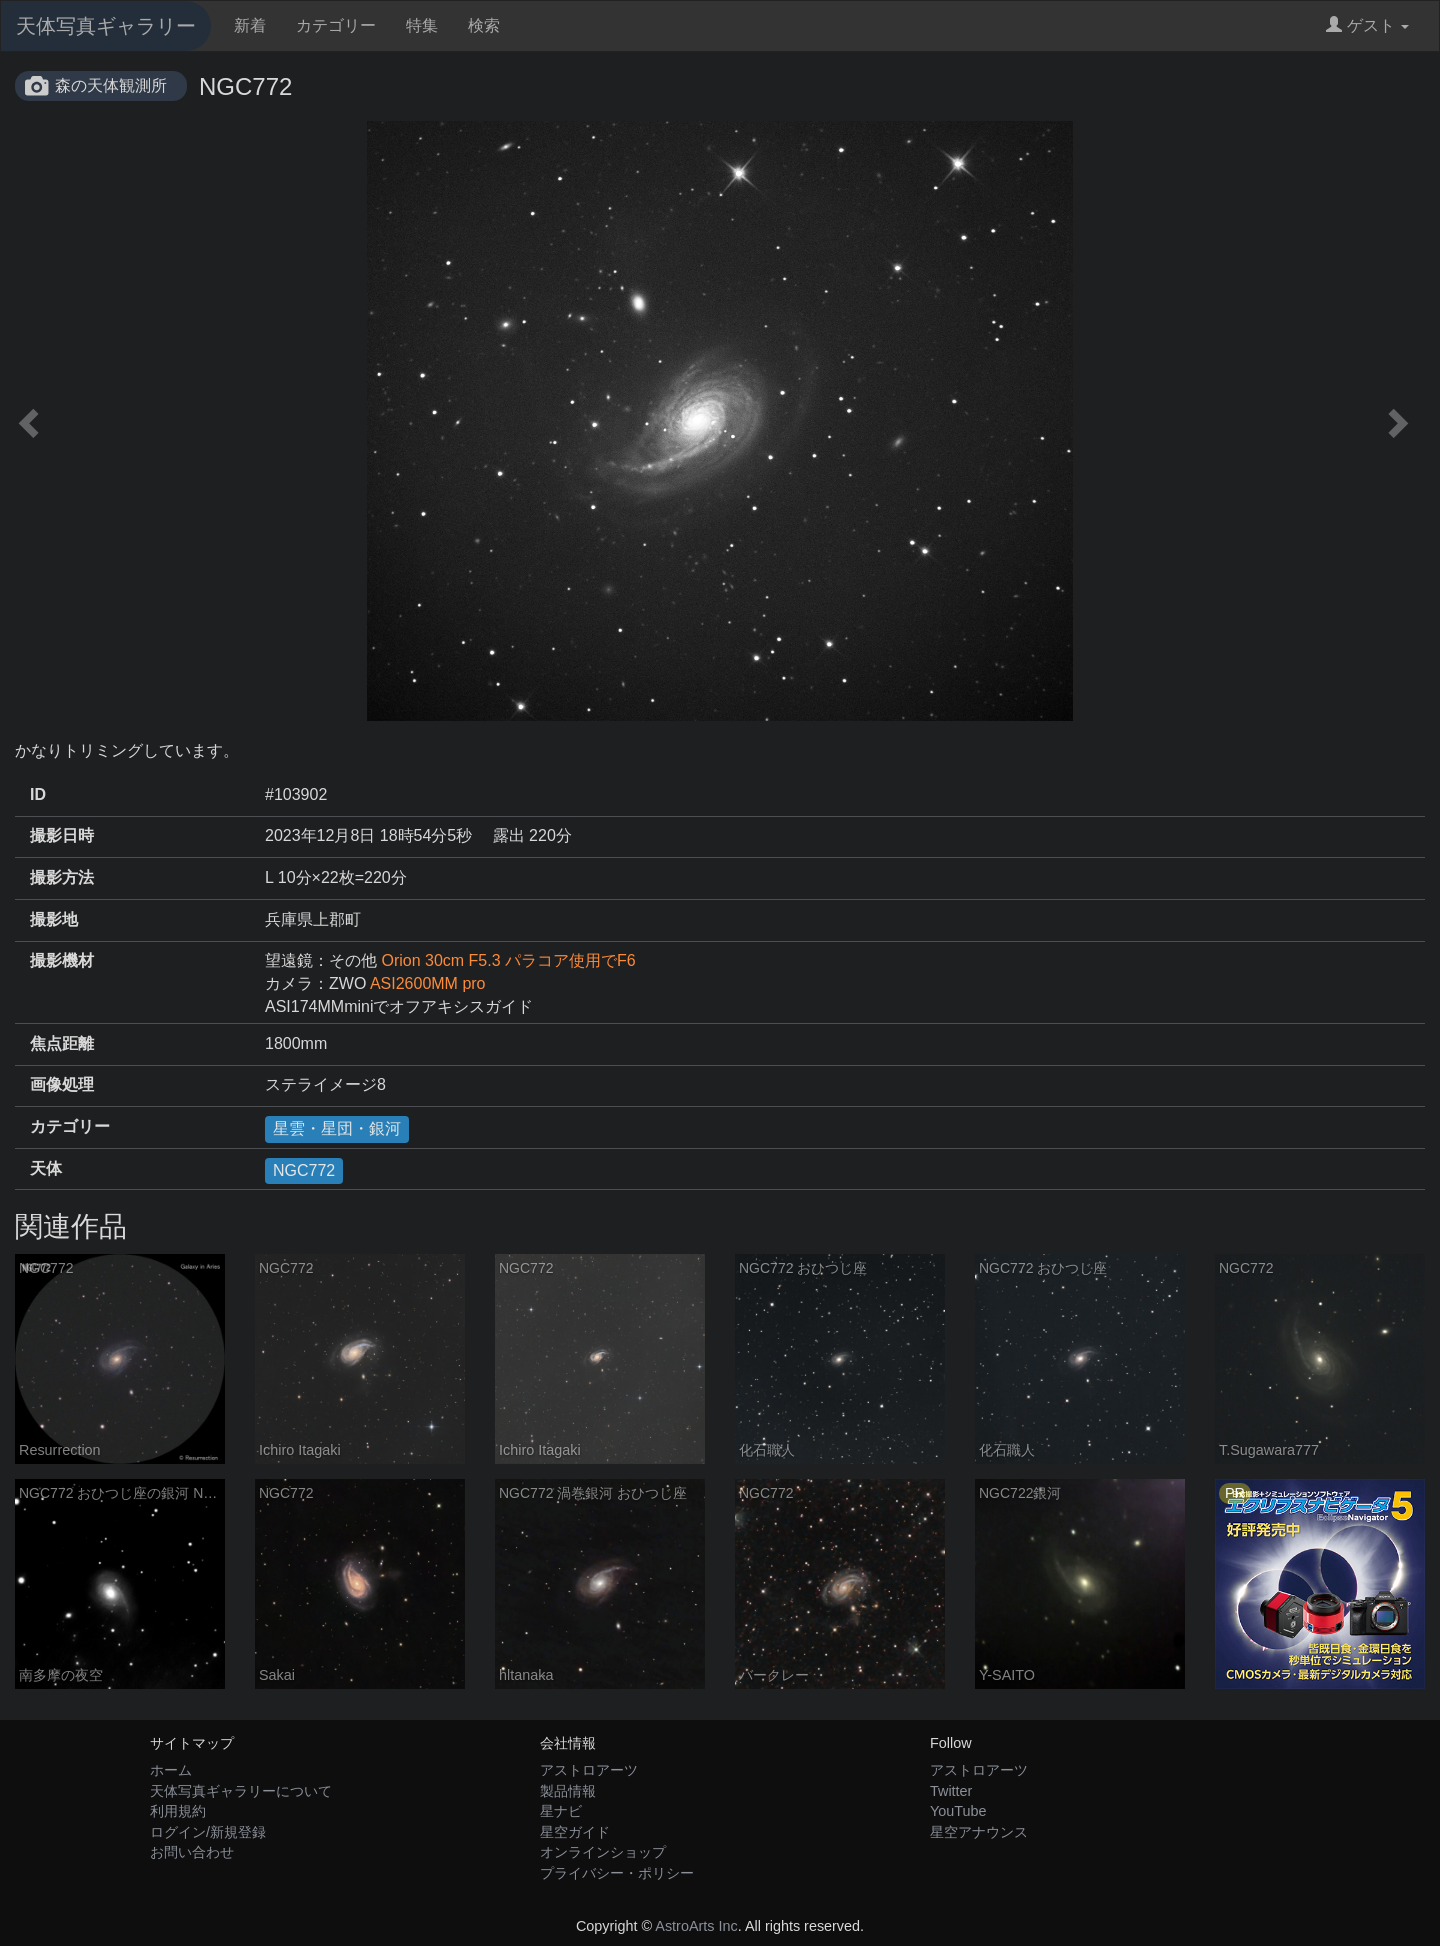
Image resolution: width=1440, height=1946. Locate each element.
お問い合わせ (192, 1852)
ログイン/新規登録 (208, 1832)
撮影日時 (62, 835)
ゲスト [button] (1367, 25)
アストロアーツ (589, 1770)
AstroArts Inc (696, 1926)
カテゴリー (336, 25)
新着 (250, 25)
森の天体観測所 (111, 85)
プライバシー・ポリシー (617, 1873)
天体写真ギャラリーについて (241, 1791)
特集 (422, 25)
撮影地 (54, 919)
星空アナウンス (979, 1832)
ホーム (171, 1770)
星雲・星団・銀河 (337, 1128)
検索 (484, 25)
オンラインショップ (603, 1852)
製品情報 (568, 1791)
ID (38, 794)
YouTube (958, 1811)
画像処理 (62, 1084)
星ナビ (561, 1811)
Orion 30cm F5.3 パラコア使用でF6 (508, 960)
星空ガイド (575, 1832)
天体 (46, 1168)
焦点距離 (62, 1043)
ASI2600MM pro (428, 983)
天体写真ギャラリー (106, 26)
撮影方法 (62, 877)
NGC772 (304, 1170)
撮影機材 (62, 960)
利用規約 (178, 1811)
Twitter (951, 1791)
